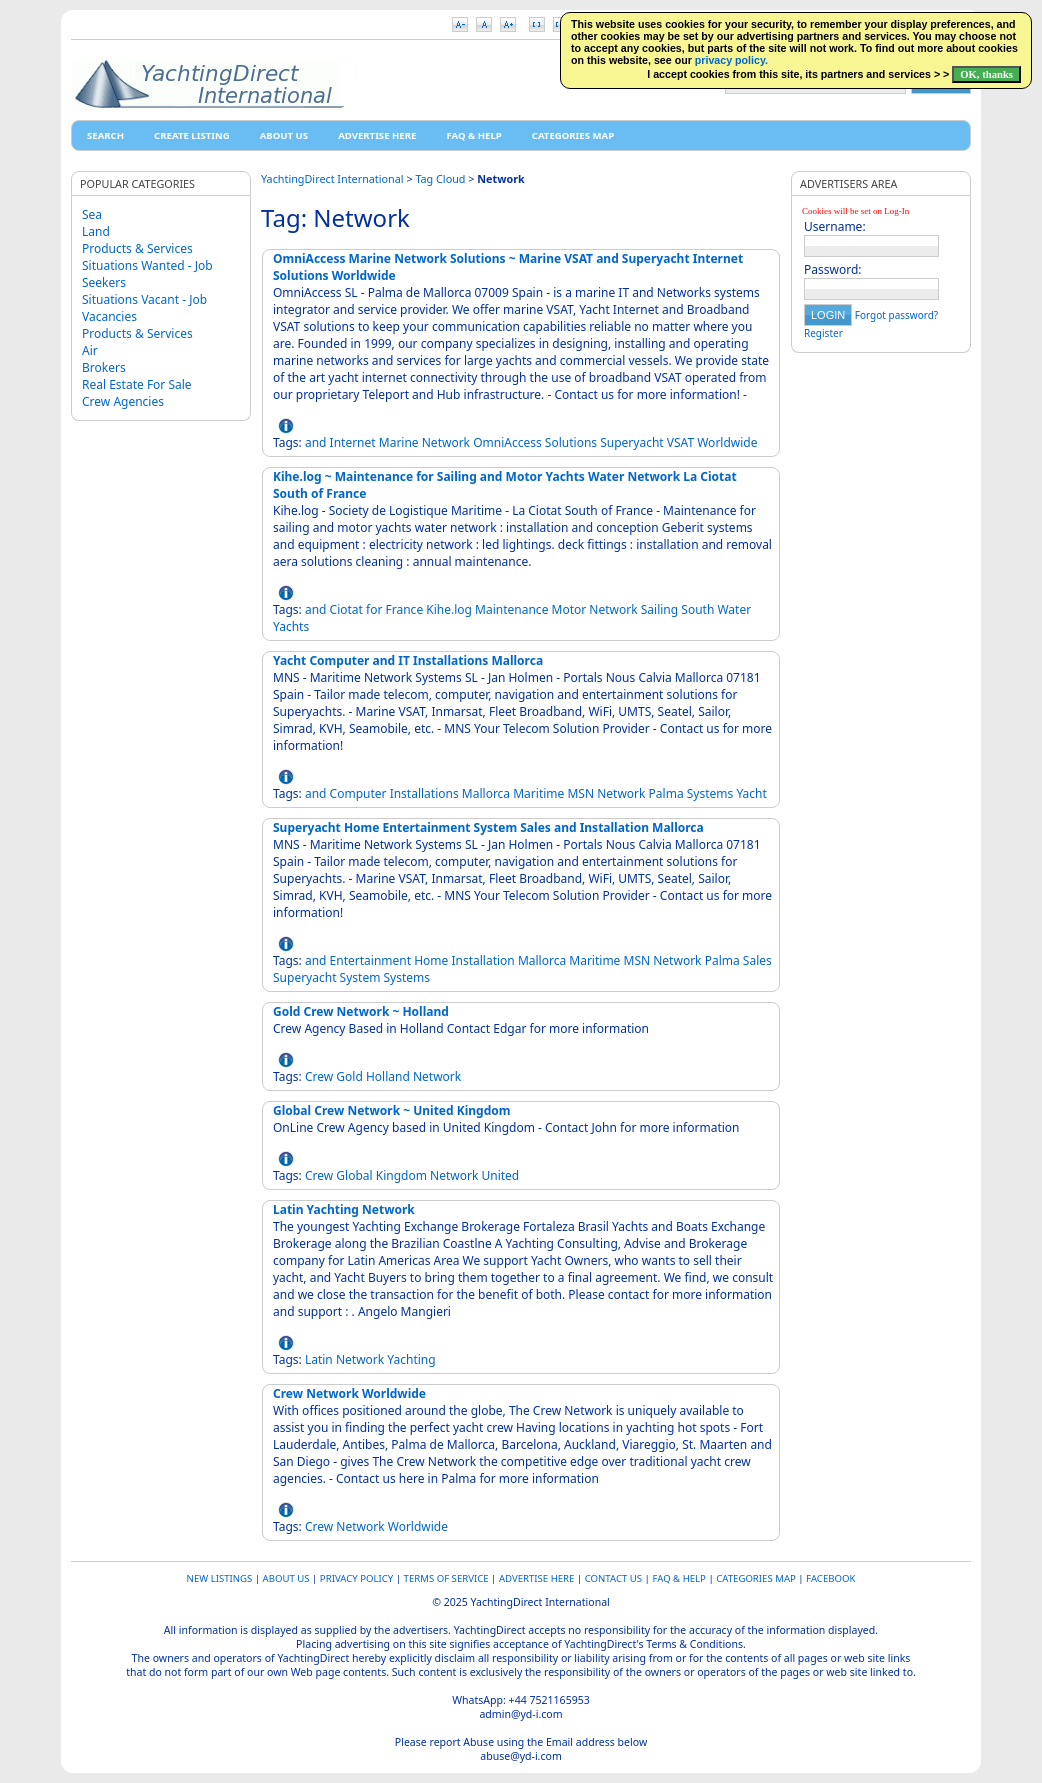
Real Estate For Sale (137, 384)
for (374, 609)
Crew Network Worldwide (349, 1393)
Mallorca (486, 793)
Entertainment (370, 960)
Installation (482, 960)
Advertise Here (377, 135)
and (316, 442)
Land (96, 231)
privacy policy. (731, 60)
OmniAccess (507, 442)
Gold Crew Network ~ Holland (361, 1011)
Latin (319, 1359)
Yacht (751, 793)
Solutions (571, 442)
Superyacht (631, 442)
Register (823, 333)
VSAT (680, 442)
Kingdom (401, 1175)
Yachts (291, 626)
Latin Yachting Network (344, 1209)
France (405, 609)
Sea (92, 214)
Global (354, 1175)
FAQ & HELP (473, 135)
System (360, 977)
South (697, 609)
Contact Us (613, 1578)
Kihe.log (449, 609)
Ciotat (346, 609)
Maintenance (511, 609)
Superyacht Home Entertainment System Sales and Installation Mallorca (488, 827)
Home (431, 960)
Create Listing (192, 135)
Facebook (830, 1578)
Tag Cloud (440, 178)
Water (734, 609)
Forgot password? (896, 315)
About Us (284, 135)
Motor (569, 609)
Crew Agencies (123, 401)
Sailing (659, 609)
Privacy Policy (356, 1578)
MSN (580, 793)
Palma (666, 793)
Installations (424, 793)
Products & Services (137, 248)
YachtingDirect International (332, 178)
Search (105, 135)
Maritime (538, 793)
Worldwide (727, 442)
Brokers (104, 367)
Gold (349, 1076)
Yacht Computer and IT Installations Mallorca (408, 660)
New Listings (220, 1578)
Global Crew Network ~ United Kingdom (391, 1110)
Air (90, 350)
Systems (710, 793)
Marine (399, 442)
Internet (353, 442)
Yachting (411, 1359)
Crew (319, 1076)
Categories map (573, 135)
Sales (757, 960)
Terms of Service (446, 1578)
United (500, 1175)
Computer (358, 793)
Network (446, 442)
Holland (388, 1076)
